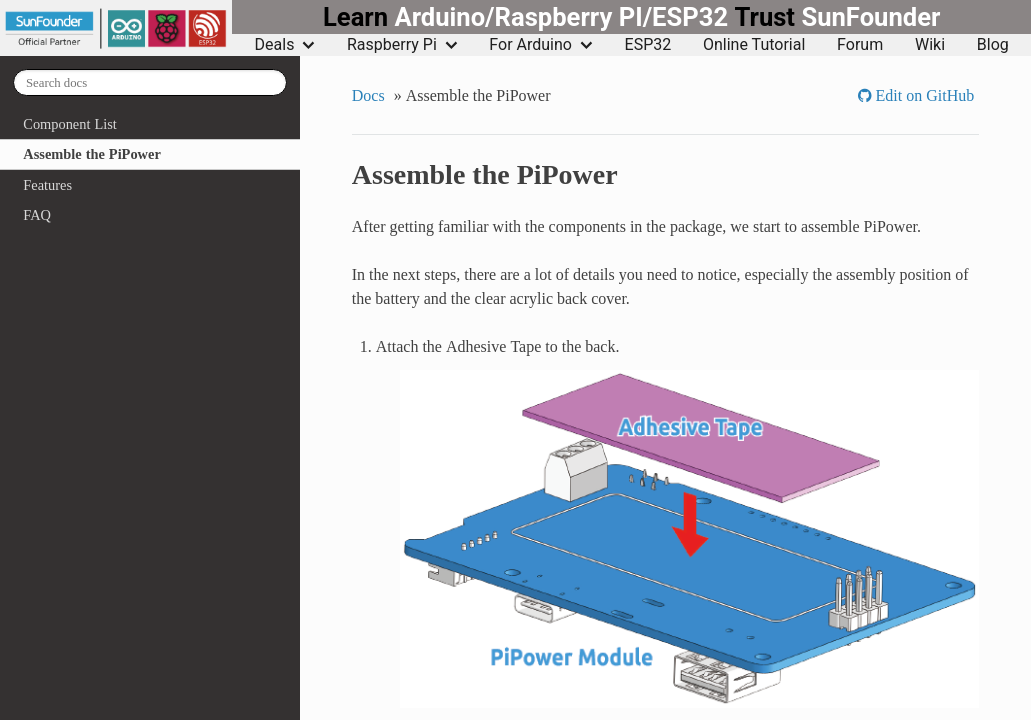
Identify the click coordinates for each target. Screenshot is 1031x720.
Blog (993, 45)
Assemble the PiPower (91, 154)
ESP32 (648, 45)
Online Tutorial (754, 45)
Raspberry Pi (402, 45)
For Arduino (540, 45)
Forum (860, 45)
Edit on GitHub (923, 95)
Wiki (930, 45)
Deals (285, 45)
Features (47, 185)
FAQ (37, 215)
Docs (368, 95)
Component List (70, 124)
